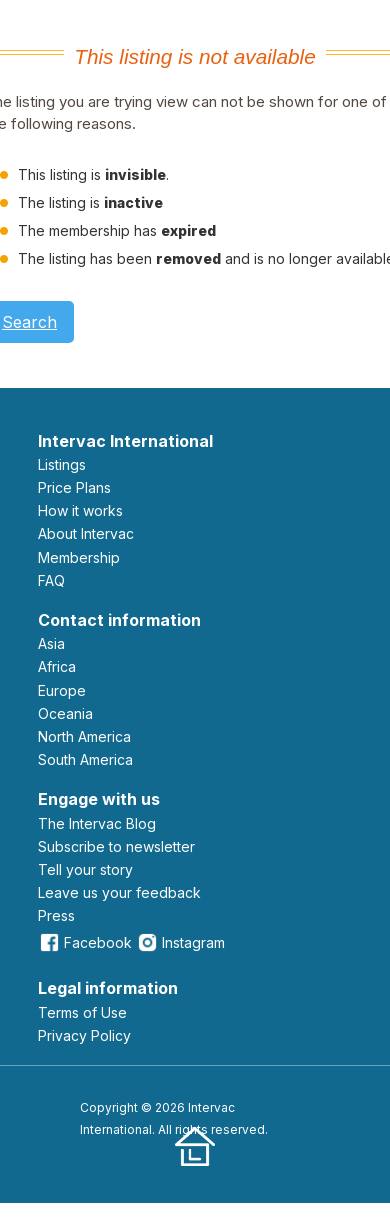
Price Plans (74, 487)
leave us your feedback (119, 892)
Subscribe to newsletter (116, 846)
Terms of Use (82, 1012)
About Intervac (86, 533)
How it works (80, 510)
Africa (57, 666)
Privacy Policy (84, 1035)
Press (56, 915)
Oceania (65, 713)
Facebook (85, 942)
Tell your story (85, 869)
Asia (51, 643)
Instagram (180, 942)
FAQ (51, 580)
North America (84, 736)
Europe (62, 690)
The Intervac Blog (97, 823)
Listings (62, 464)
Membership (79, 557)
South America (85, 759)
